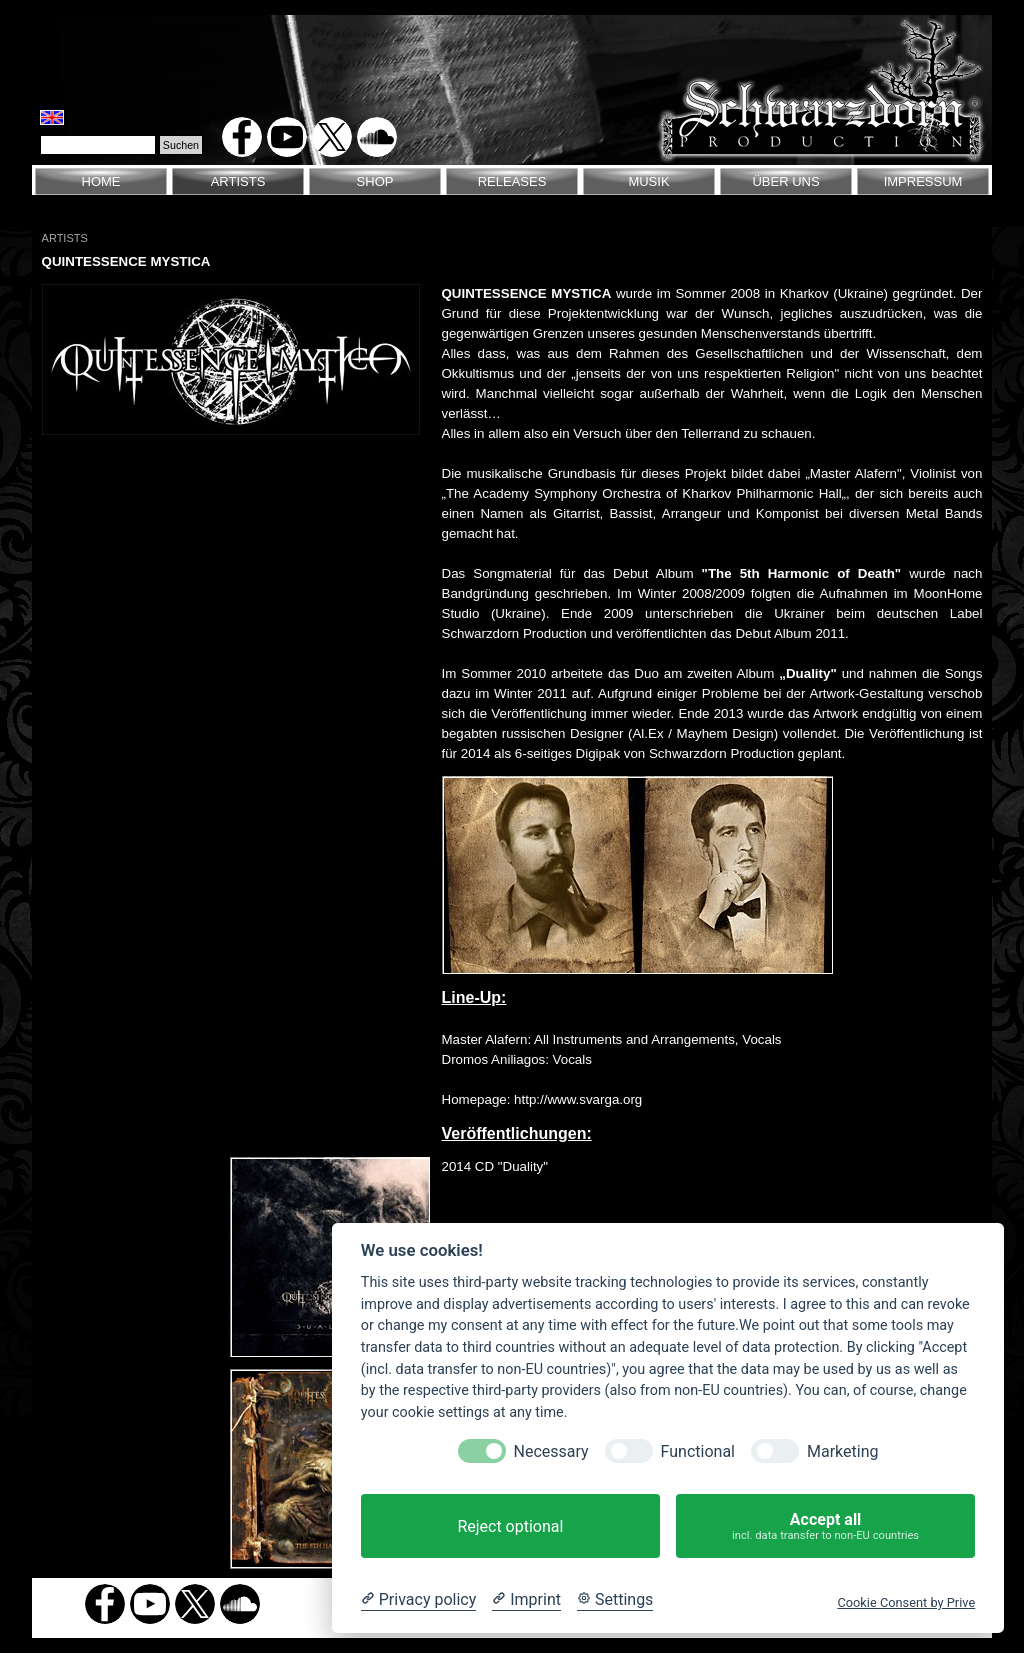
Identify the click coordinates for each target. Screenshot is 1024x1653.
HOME (101, 181)
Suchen (181, 145)
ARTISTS (238, 181)
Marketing (842, 1451)
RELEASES (512, 181)
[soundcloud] (377, 137)
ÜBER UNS (785, 181)
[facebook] (242, 137)
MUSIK (648, 181)
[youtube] (287, 137)
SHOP (375, 181)
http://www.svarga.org (578, 1099)
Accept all (825, 1526)
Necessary (551, 1451)
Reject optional (510, 1526)
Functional (698, 1451)
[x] (332, 137)
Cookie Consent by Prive (906, 1602)
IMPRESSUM (923, 181)
